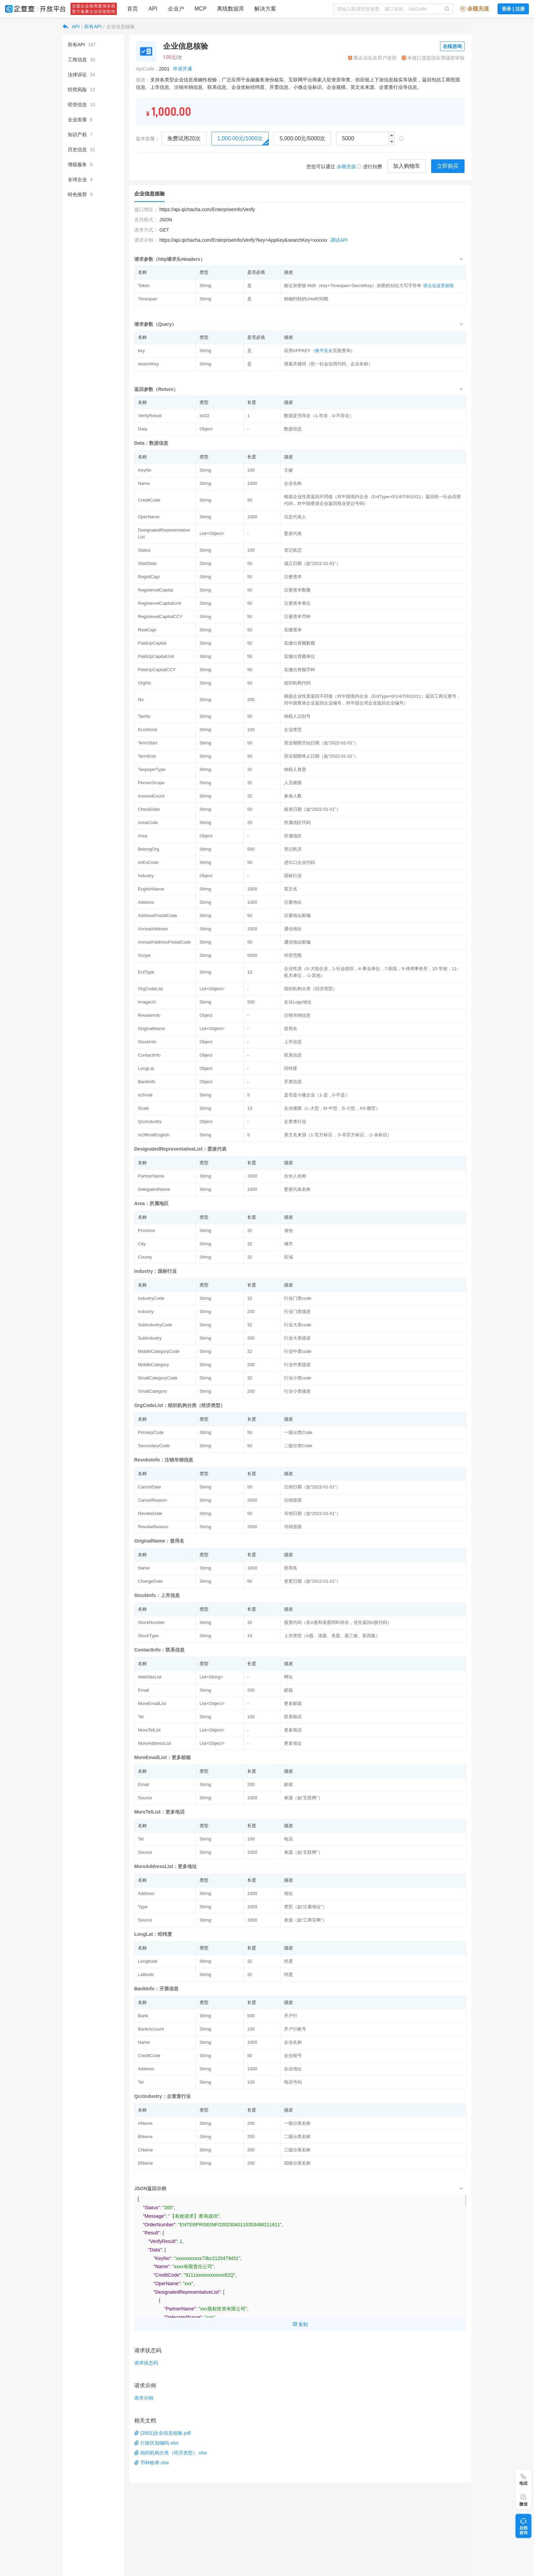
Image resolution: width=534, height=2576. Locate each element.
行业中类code (297, 1351)
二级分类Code (298, 1445)
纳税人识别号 (297, 716)
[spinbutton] (365, 138)
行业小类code (297, 1377)
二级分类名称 (297, 2136)
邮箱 (288, 1690)
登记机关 (293, 849)
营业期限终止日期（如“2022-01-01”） (321, 756)
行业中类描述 (297, 1364)
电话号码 (293, 2082)
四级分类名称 (297, 2163)
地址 (288, 1893)
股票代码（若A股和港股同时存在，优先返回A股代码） (338, 1622)
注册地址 (293, 902)
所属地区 (293, 835)
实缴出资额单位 (299, 656)
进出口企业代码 (299, 862)
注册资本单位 (297, 603)
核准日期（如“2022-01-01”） (312, 809)
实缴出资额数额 (299, 643)
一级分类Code (298, 1432)
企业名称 (293, 483)
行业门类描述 (297, 1311)
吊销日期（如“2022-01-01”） (312, 1513)
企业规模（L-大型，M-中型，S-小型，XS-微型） (332, 1108)
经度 (288, 1961)
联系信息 (293, 1055)
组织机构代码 (297, 682)
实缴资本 (293, 629)
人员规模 (293, 782)
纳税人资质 (295, 769)
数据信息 (293, 428)
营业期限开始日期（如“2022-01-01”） (321, 742)
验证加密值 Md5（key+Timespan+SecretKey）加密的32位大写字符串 (352, 285)
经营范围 (293, 955)
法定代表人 (295, 516)
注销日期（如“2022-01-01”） (312, 1486)
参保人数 (293, 796)
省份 (288, 1230)
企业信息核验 (120, 26)
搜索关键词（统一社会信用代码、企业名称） (328, 363)
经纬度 (290, 1068)
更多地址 (293, 1743)
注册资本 (293, 576)
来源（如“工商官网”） (305, 1920)
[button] (391, 142)
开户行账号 (295, 2029)
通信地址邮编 (297, 942)
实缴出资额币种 (299, 669)
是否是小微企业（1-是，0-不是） (316, 1094)
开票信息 (293, 1081)
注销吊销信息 (297, 1015)
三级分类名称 (297, 2149)
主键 (288, 470)
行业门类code (297, 1298)
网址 (288, 1676)
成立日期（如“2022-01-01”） (312, 563)
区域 (288, 1257)
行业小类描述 (297, 1391)
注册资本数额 (297, 589)
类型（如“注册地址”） (305, 1906)
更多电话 (293, 1730)
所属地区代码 (297, 822)
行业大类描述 (297, 1338)
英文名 (290, 888)
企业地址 (293, 2068)
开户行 (290, 2015)
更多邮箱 (293, 1703)
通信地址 (293, 928)
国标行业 (293, 875)
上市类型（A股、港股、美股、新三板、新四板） (332, 1635)
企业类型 (293, 729)
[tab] (300, 259)
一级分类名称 (297, 2123)
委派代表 (293, 533)
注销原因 (293, 1500)
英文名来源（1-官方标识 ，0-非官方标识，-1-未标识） (338, 1134)
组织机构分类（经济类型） (310, 988)
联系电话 (293, 1716)
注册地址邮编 (297, 915)
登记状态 (293, 550)
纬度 (288, 1974)
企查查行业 (295, 1121)
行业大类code (297, 1324)
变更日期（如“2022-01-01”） (312, 1581)
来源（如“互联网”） (303, 1797)
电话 (288, 1839)
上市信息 (293, 1041)
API (76, 26)
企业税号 (293, 2055)
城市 (288, 1243)
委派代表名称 (297, 1189)
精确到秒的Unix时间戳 (306, 298)
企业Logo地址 (298, 1002)
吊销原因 (293, 1526)
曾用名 (290, 1028)
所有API (92, 26)
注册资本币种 (297, 616)
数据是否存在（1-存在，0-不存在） (319, 415)
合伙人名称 (295, 1176)
